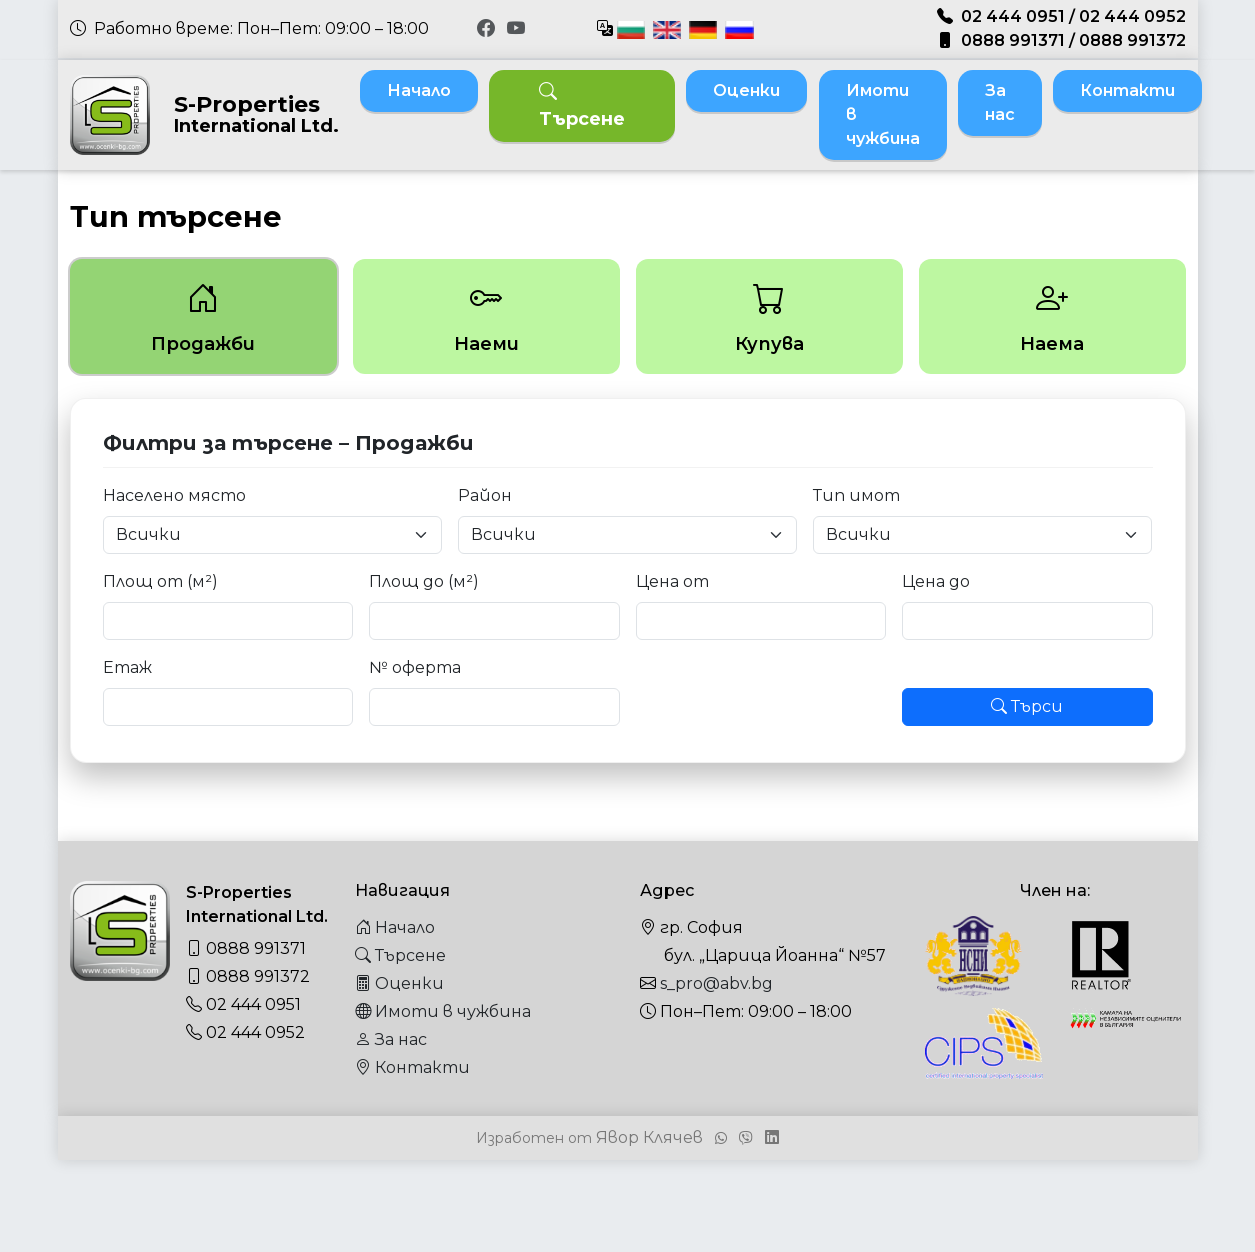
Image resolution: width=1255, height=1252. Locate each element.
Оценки (746, 90)
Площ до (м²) (424, 581)
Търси (1027, 706)
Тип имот (856, 495)
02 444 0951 (1013, 16)
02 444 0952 (1132, 16)
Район (485, 495)
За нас (1000, 102)
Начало (419, 90)
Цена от (672, 581)
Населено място (174, 495)
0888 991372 (1132, 40)
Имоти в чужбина (883, 114)
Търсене (582, 105)
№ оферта (415, 667)
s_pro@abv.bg (716, 983)
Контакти (1127, 90)
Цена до (936, 581)
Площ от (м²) (160, 581)
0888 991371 (1013, 40)
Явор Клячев (649, 1137)
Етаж (127, 667)
